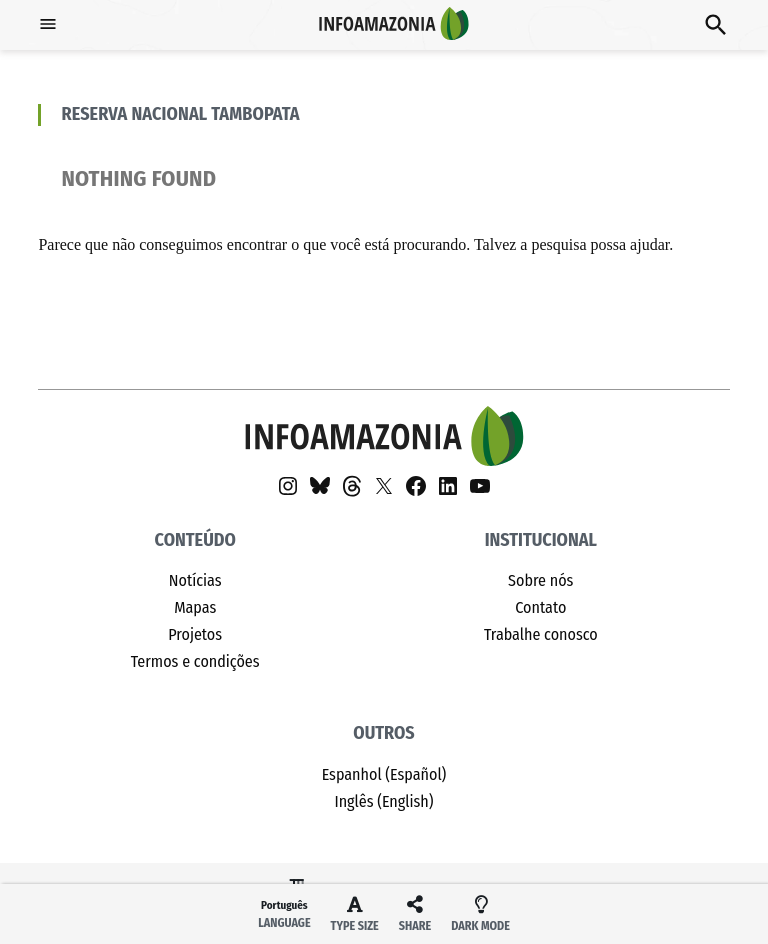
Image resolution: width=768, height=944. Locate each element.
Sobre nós (540, 580)
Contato (540, 607)
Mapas (195, 607)
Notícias (195, 580)
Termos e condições (195, 661)
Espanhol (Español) (384, 774)
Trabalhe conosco (541, 634)
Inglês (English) (383, 801)
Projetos (195, 634)
